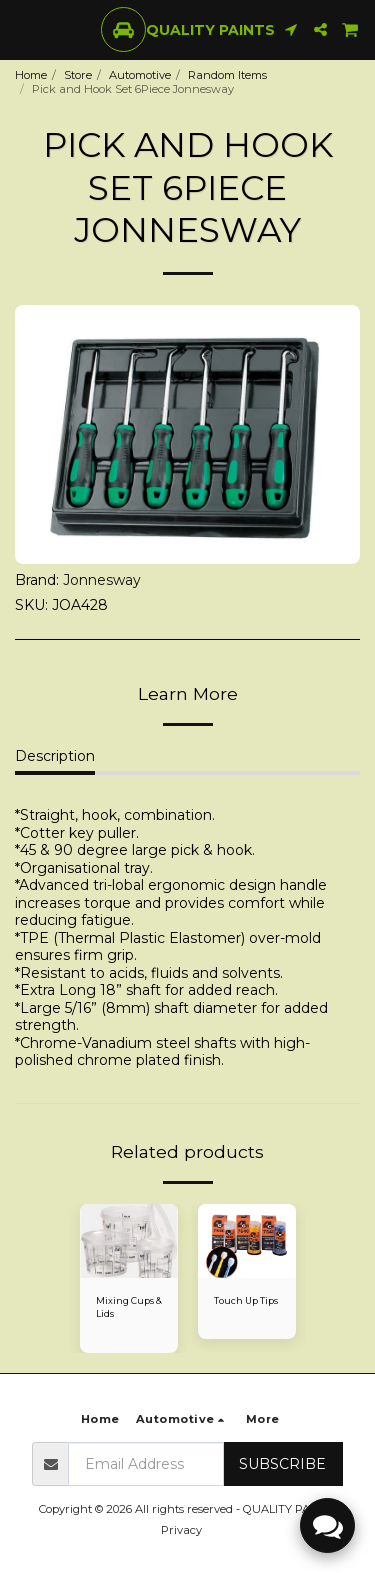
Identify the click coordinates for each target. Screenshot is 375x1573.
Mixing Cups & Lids (129, 1307)
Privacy (181, 1530)
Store (78, 75)
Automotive (140, 75)
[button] (22, 29)
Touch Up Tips (246, 1300)
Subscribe (282, 1464)
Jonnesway (102, 580)
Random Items (227, 75)
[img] (129, 1241)
